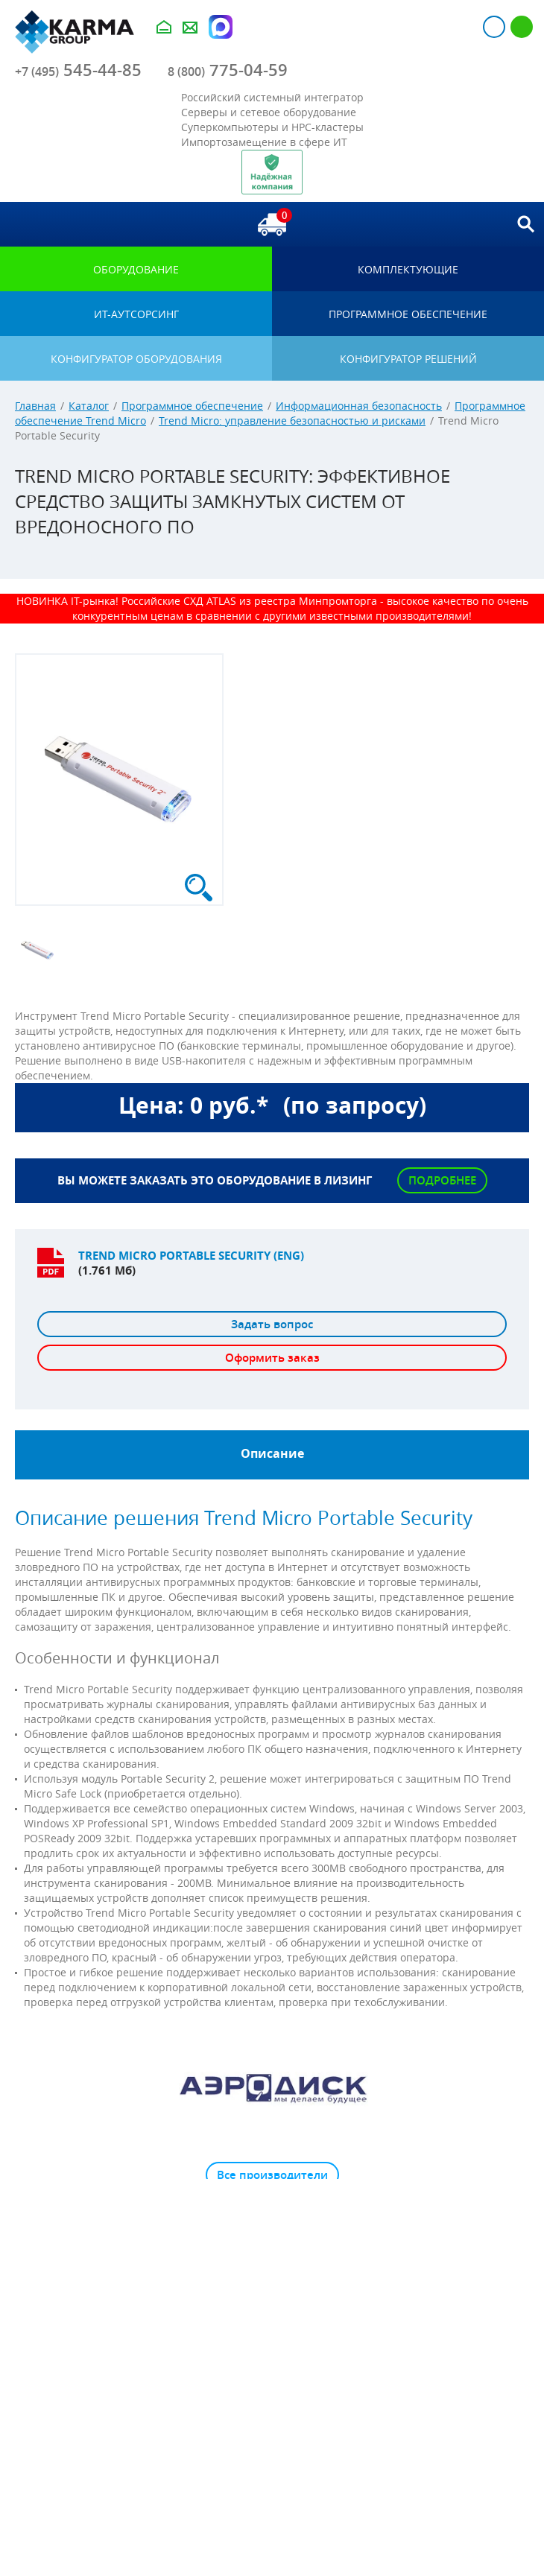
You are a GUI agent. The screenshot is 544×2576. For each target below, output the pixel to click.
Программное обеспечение (192, 406)
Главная (35, 406)
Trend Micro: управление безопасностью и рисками (292, 420)
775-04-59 (228, 70)
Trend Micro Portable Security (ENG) (191, 1255)
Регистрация (521, 27)
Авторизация (494, 27)
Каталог (89, 406)
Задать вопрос (272, 1324)
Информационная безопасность (359, 406)
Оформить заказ (272, 1357)
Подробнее (442, 1180)
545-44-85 (78, 70)
